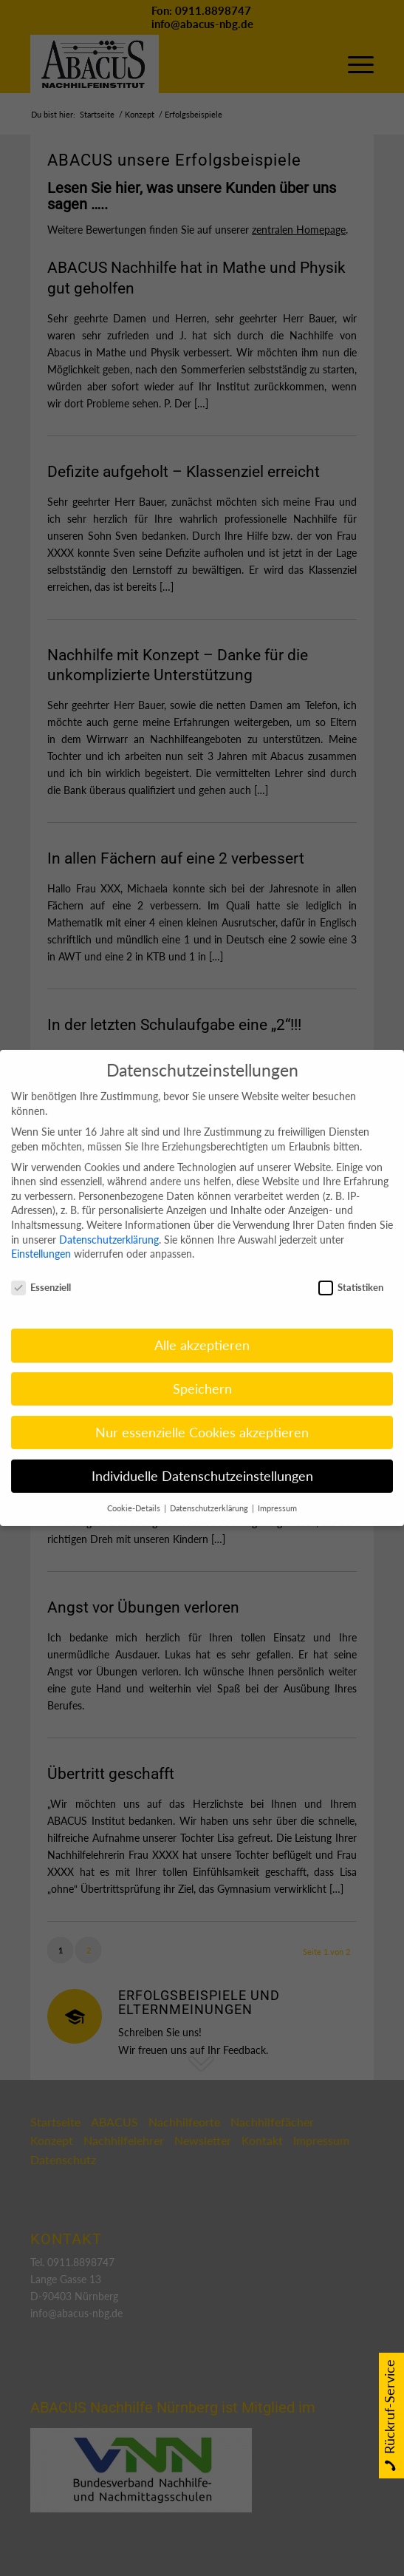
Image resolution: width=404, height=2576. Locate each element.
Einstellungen (41, 1235)
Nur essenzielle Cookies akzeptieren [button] (202, 1413)
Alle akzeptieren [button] (202, 1326)
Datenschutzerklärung (109, 1220)
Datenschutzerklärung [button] (210, 1489)
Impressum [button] (277, 1489)
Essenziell (41, 1269)
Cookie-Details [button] (134, 1489)
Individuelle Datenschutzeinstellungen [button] (202, 1457)
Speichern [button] (202, 1369)
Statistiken (350, 1269)
